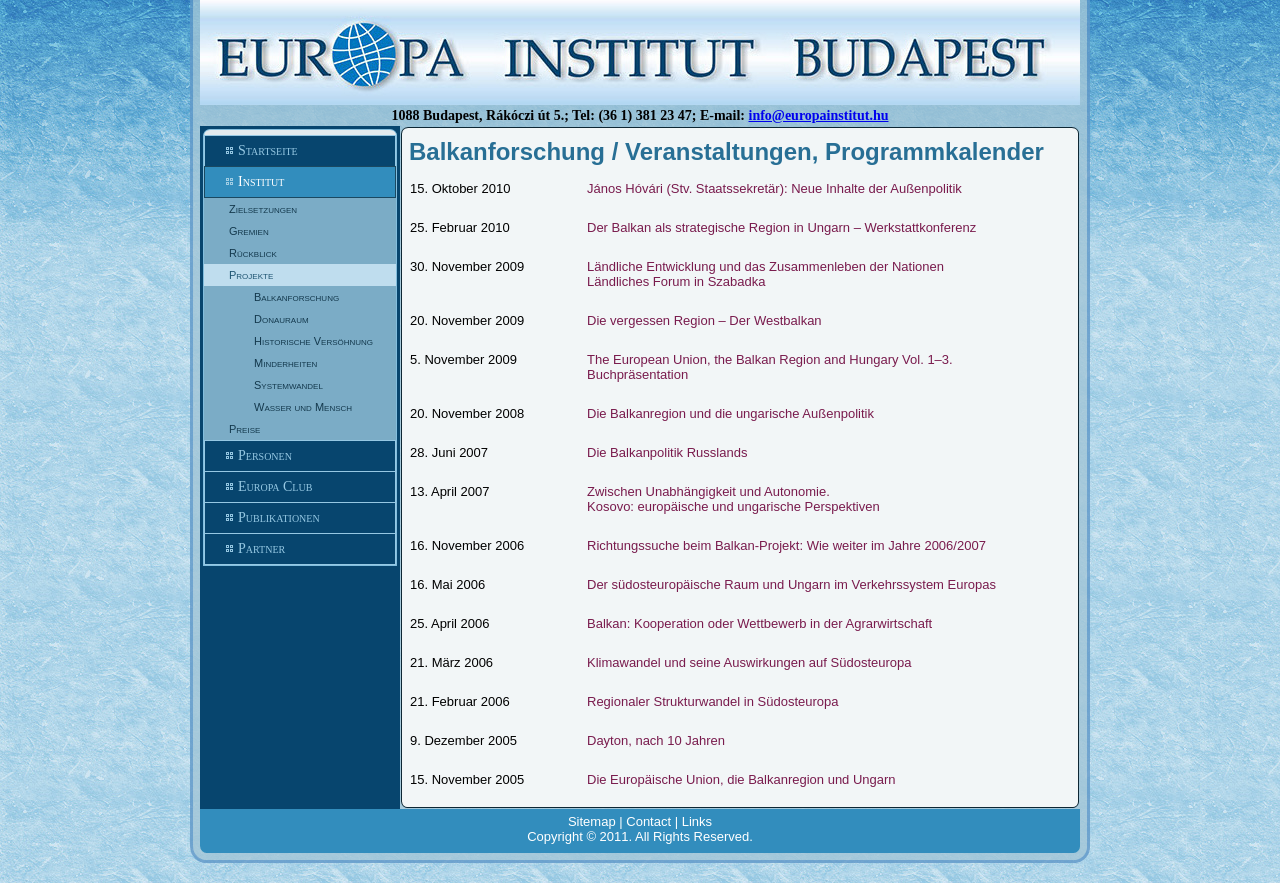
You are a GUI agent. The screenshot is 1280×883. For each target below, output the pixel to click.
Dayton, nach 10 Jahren (656, 740)
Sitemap (592, 821)
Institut (300, 182)
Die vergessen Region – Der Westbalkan (704, 320)
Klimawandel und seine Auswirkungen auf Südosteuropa (749, 662)
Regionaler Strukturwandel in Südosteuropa (713, 701)
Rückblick (253, 253)
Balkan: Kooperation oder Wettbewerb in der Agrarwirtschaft (759, 623)
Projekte (251, 275)
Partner (300, 549)
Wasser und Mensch (303, 407)
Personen (300, 456)
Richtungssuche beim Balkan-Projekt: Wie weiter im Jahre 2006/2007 (786, 545)
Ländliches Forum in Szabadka (676, 281)
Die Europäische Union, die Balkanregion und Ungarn (741, 779)
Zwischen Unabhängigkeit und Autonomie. (708, 491)
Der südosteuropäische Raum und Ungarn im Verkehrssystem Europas (791, 584)
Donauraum (281, 319)
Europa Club (300, 487)
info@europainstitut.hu (819, 115)
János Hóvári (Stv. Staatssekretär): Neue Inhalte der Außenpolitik (774, 188)
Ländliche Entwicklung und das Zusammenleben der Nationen (765, 266)
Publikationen (300, 518)
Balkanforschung (296, 297)
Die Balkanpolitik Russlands (667, 452)
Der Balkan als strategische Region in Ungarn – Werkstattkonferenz (781, 227)
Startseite (300, 151)
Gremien (249, 231)
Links (697, 821)
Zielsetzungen (263, 209)
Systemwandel (288, 385)
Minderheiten (285, 363)
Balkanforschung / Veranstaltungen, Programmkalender (726, 151)
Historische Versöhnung (313, 341)
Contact (648, 821)
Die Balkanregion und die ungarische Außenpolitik (730, 413)
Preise (244, 429)
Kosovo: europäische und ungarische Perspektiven (733, 506)
